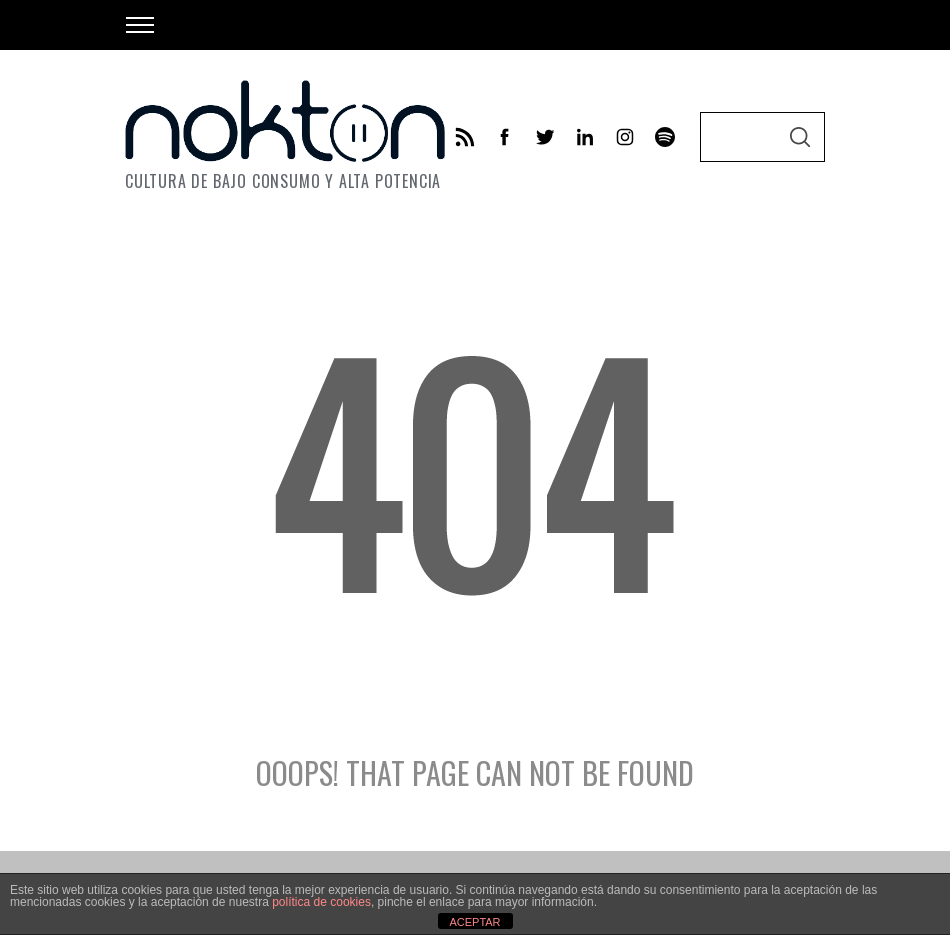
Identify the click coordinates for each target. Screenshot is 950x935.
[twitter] (545, 137)
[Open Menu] (140, 25)
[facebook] (505, 137)
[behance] (665, 137)
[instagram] (625, 137)
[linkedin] (585, 137)
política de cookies (321, 902)
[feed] (465, 137)
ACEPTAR (474, 922)
